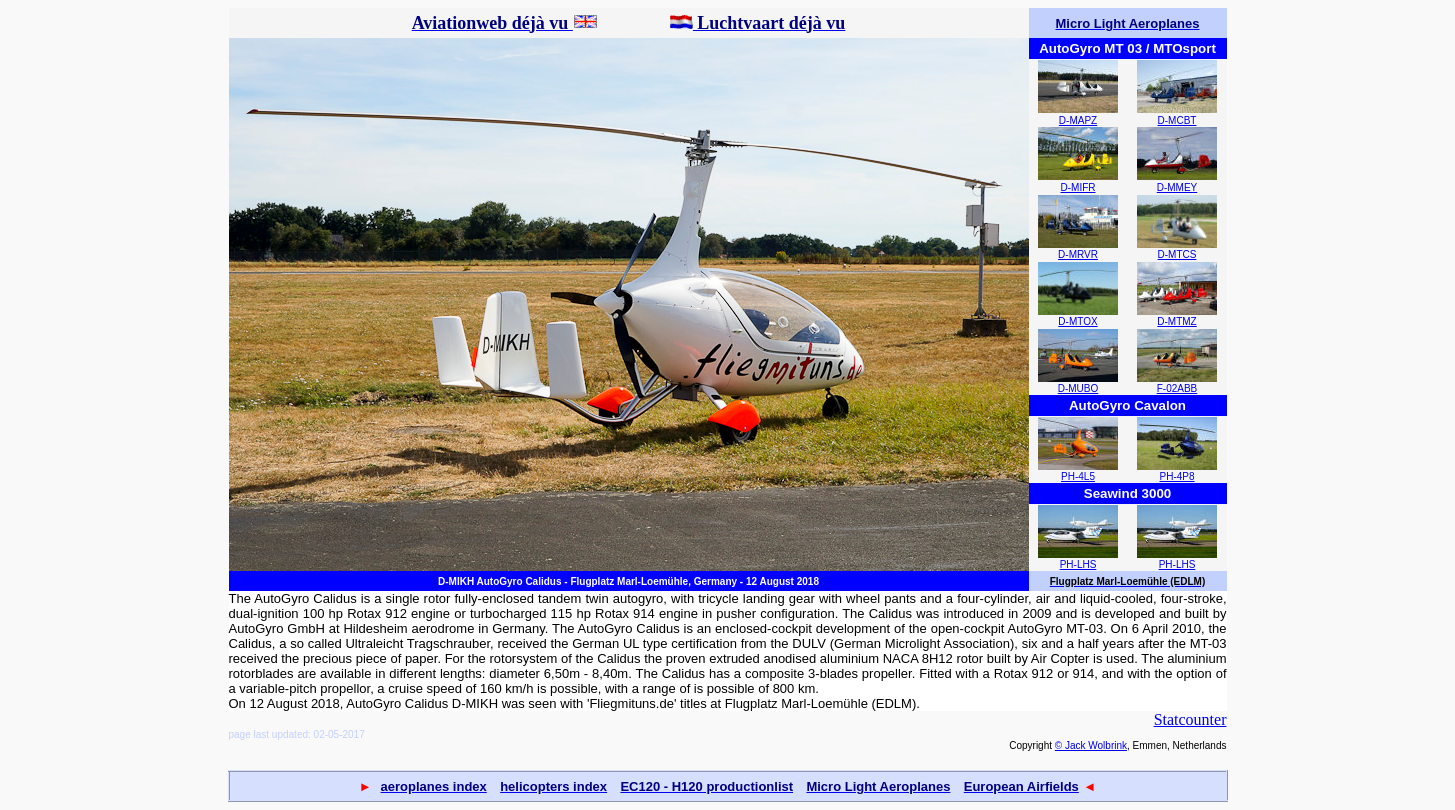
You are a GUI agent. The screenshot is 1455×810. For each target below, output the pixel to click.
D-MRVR (1078, 254)
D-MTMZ (1176, 321)
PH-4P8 (1176, 476)
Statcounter (1190, 719)
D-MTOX (1077, 321)
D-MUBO (1078, 388)
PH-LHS (1078, 564)
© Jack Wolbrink (1091, 745)
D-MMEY (1177, 187)
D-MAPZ (1078, 120)
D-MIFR (1078, 187)
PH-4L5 (1078, 476)
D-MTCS (1177, 254)
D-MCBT (1177, 120)
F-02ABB (1177, 388)
